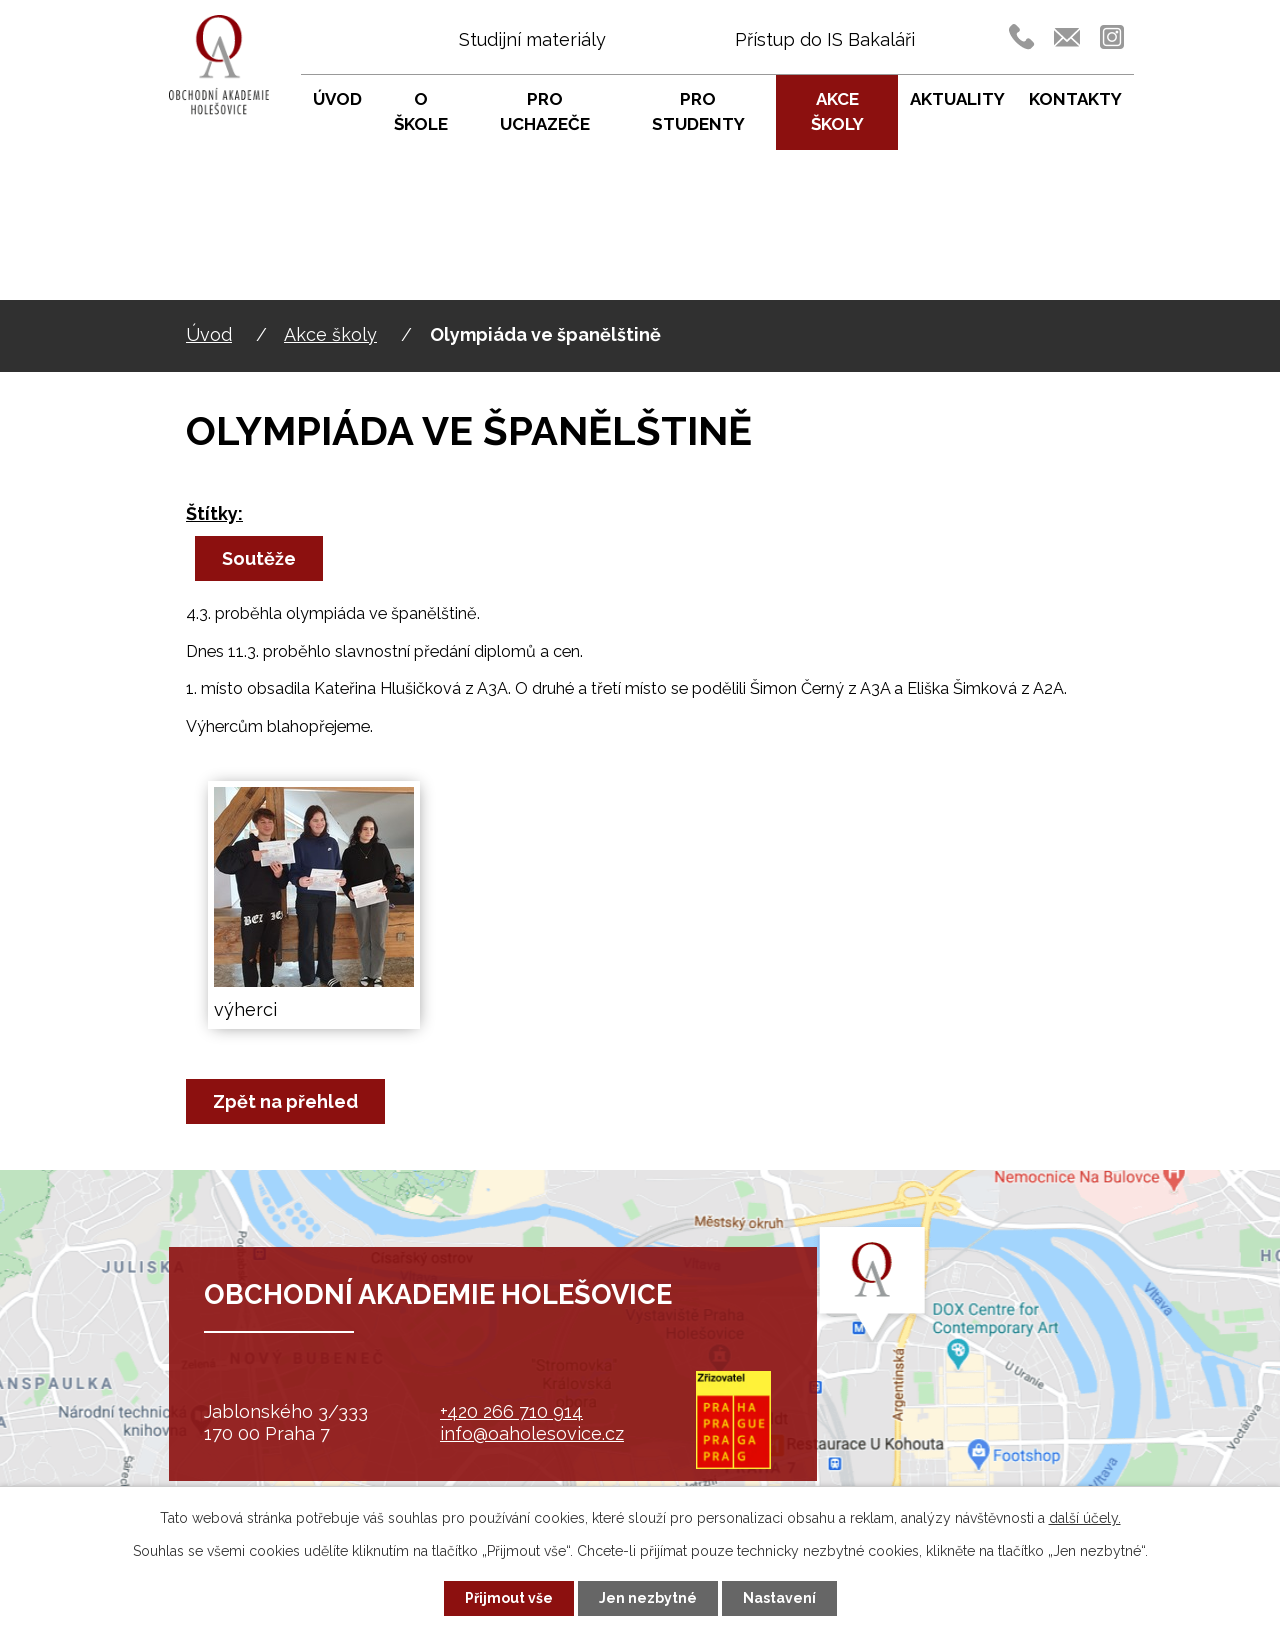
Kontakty (1075, 99)
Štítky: (214, 513)
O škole (421, 112)
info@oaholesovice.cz (532, 1433)
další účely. (1085, 1518)
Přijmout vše (509, 1598)
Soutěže (259, 558)
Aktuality (957, 99)
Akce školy (330, 334)
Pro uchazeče (545, 112)
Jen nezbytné (648, 1598)
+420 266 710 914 (511, 1411)
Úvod (209, 334)
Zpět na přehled (285, 1101)
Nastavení (779, 1598)
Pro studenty (698, 112)
